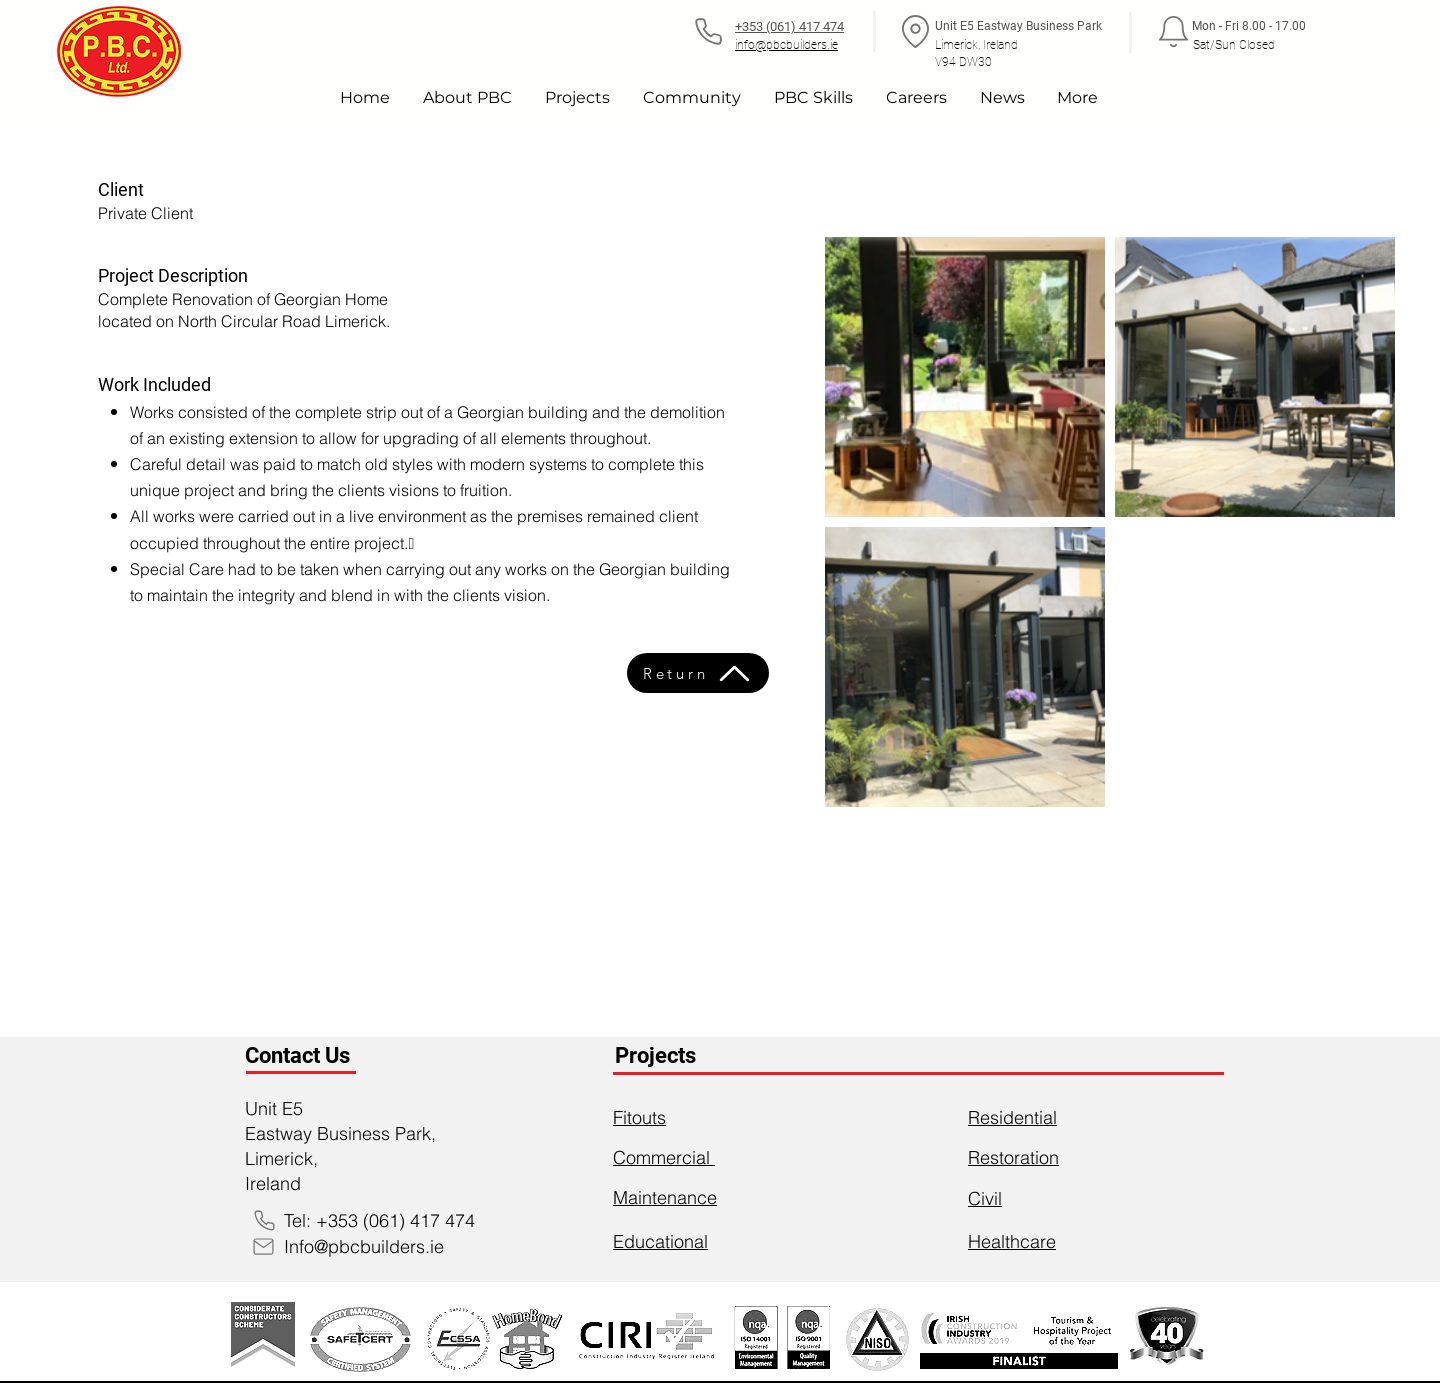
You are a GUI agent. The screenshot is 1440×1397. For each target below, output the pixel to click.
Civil (985, 1198)
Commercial (664, 1157)
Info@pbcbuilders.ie (364, 1246)
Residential (1012, 1117)
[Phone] (708, 31)
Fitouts (639, 1117)
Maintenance (665, 1197)
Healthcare (1012, 1241)
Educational (660, 1241)
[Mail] (263, 1246)
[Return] (698, 673)
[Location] (915, 31)
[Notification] (1173, 31)
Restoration (1013, 1157)
